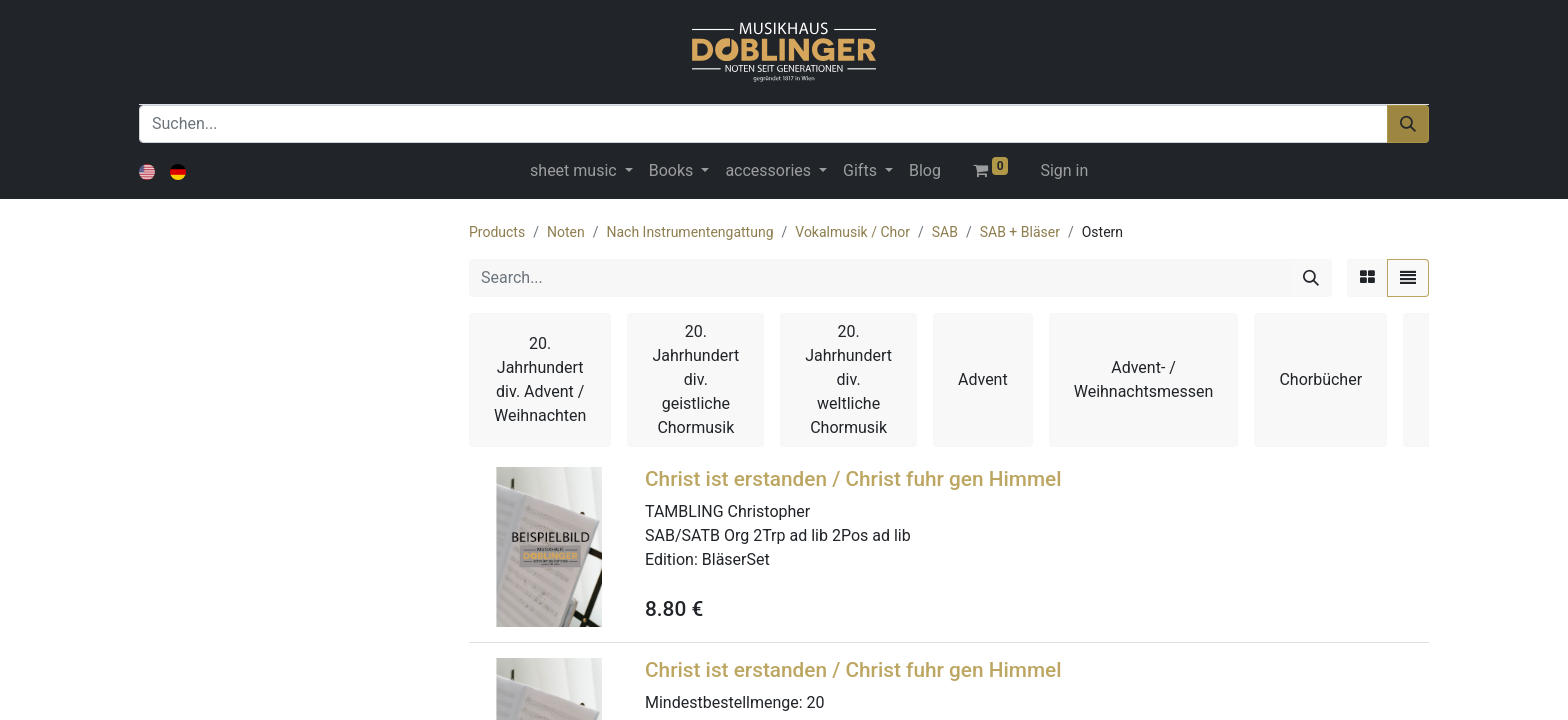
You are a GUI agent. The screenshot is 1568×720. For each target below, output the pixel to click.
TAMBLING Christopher (727, 511)
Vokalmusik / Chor (852, 232)
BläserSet (736, 559)
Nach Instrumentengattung (689, 232)
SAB (945, 232)
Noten (566, 232)
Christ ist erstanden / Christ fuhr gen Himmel (853, 479)
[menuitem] (925, 171)
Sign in (1064, 170)
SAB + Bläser (1020, 232)
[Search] (1311, 278)
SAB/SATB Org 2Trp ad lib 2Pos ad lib (778, 535)
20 (816, 702)
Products (497, 232)
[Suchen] (1408, 124)
